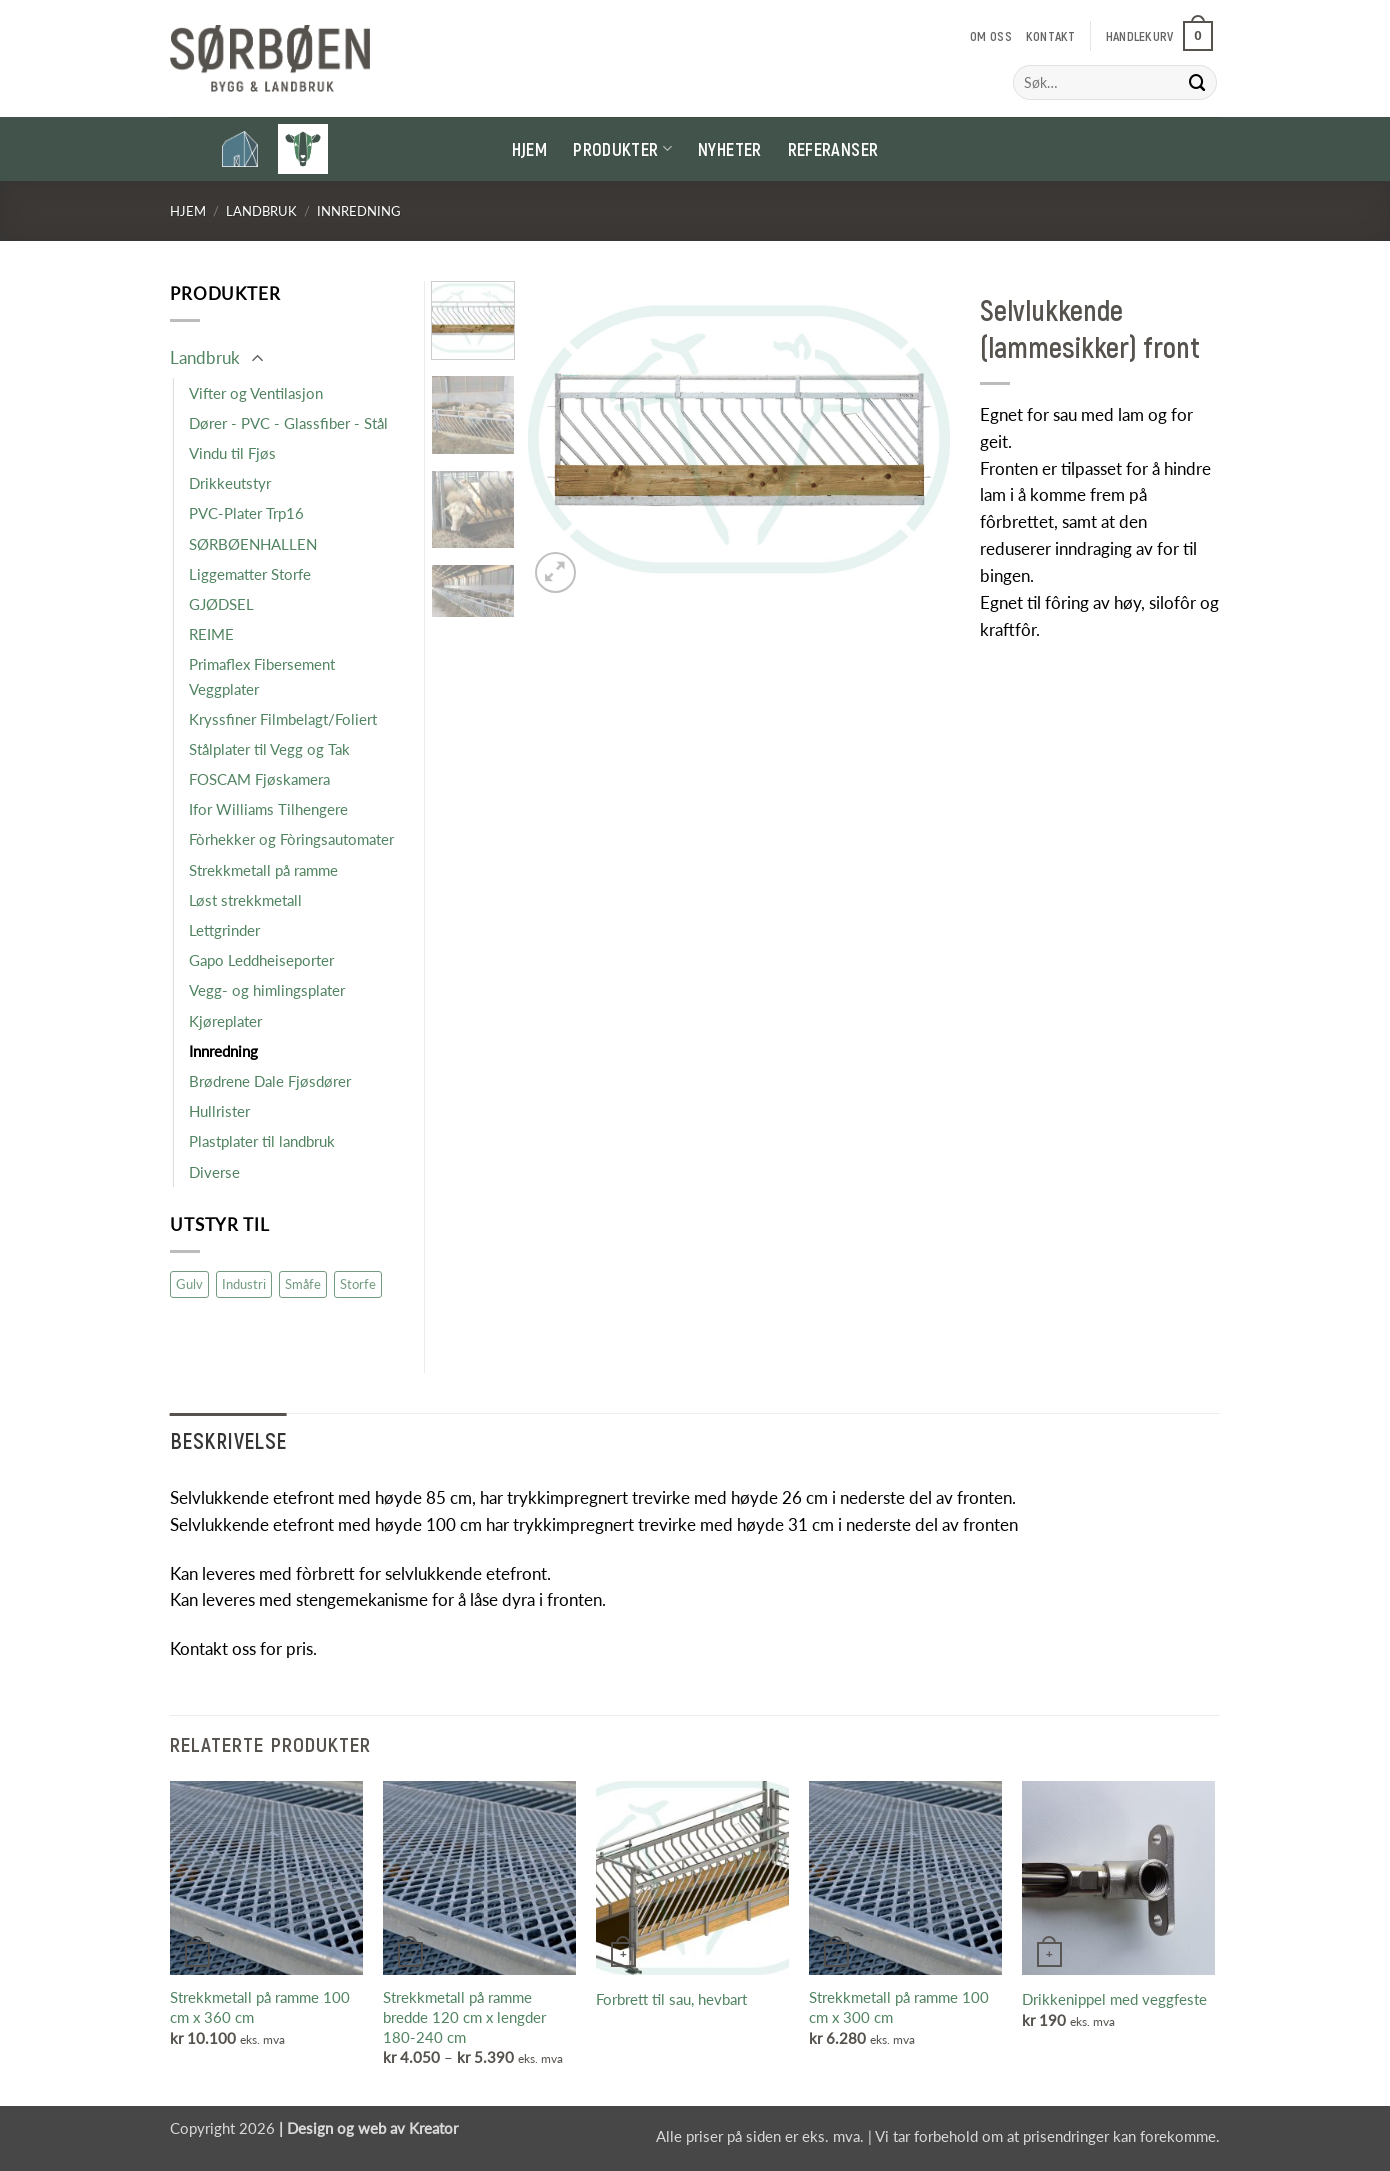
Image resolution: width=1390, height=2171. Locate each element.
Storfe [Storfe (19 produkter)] (358, 1284)
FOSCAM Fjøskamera (259, 779)
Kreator (433, 2128)
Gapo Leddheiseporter (261, 960)
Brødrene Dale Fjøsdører (270, 1081)
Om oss (991, 36)
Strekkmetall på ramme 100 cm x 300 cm (899, 2007)
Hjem (529, 149)
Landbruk (261, 211)
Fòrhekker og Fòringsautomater (291, 839)
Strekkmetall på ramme (263, 870)
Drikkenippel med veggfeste (1114, 1999)
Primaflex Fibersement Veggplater (262, 676)
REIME (211, 634)
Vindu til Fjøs (232, 453)
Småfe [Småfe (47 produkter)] (303, 1284)
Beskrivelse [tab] (228, 1440)
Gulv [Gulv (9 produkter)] (189, 1284)
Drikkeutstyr (230, 483)
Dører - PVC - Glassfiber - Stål (288, 423)
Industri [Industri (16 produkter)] (244, 1284)
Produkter (622, 149)
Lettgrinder (224, 930)
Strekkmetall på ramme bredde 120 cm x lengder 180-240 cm (464, 2016)
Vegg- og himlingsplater (267, 990)
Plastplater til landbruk (262, 1141)
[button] (1159, 36)
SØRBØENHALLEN (253, 544)
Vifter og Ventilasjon (256, 393)
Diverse (214, 1172)
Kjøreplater (225, 1021)
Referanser (833, 149)
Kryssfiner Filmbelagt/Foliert (283, 719)
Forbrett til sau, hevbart (671, 1999)
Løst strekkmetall (245, 900)
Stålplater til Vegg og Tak (269, 749)
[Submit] (1198, 82)
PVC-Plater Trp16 (246, 513)
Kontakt (1051, 36)
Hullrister (219, 1111)
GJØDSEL (221, 604)
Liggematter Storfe (250, 574)
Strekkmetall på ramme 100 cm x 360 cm (260, 2007)
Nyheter (730, 149)
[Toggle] (257, 359)
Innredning (359, 211)
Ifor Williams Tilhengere (268, 809)
